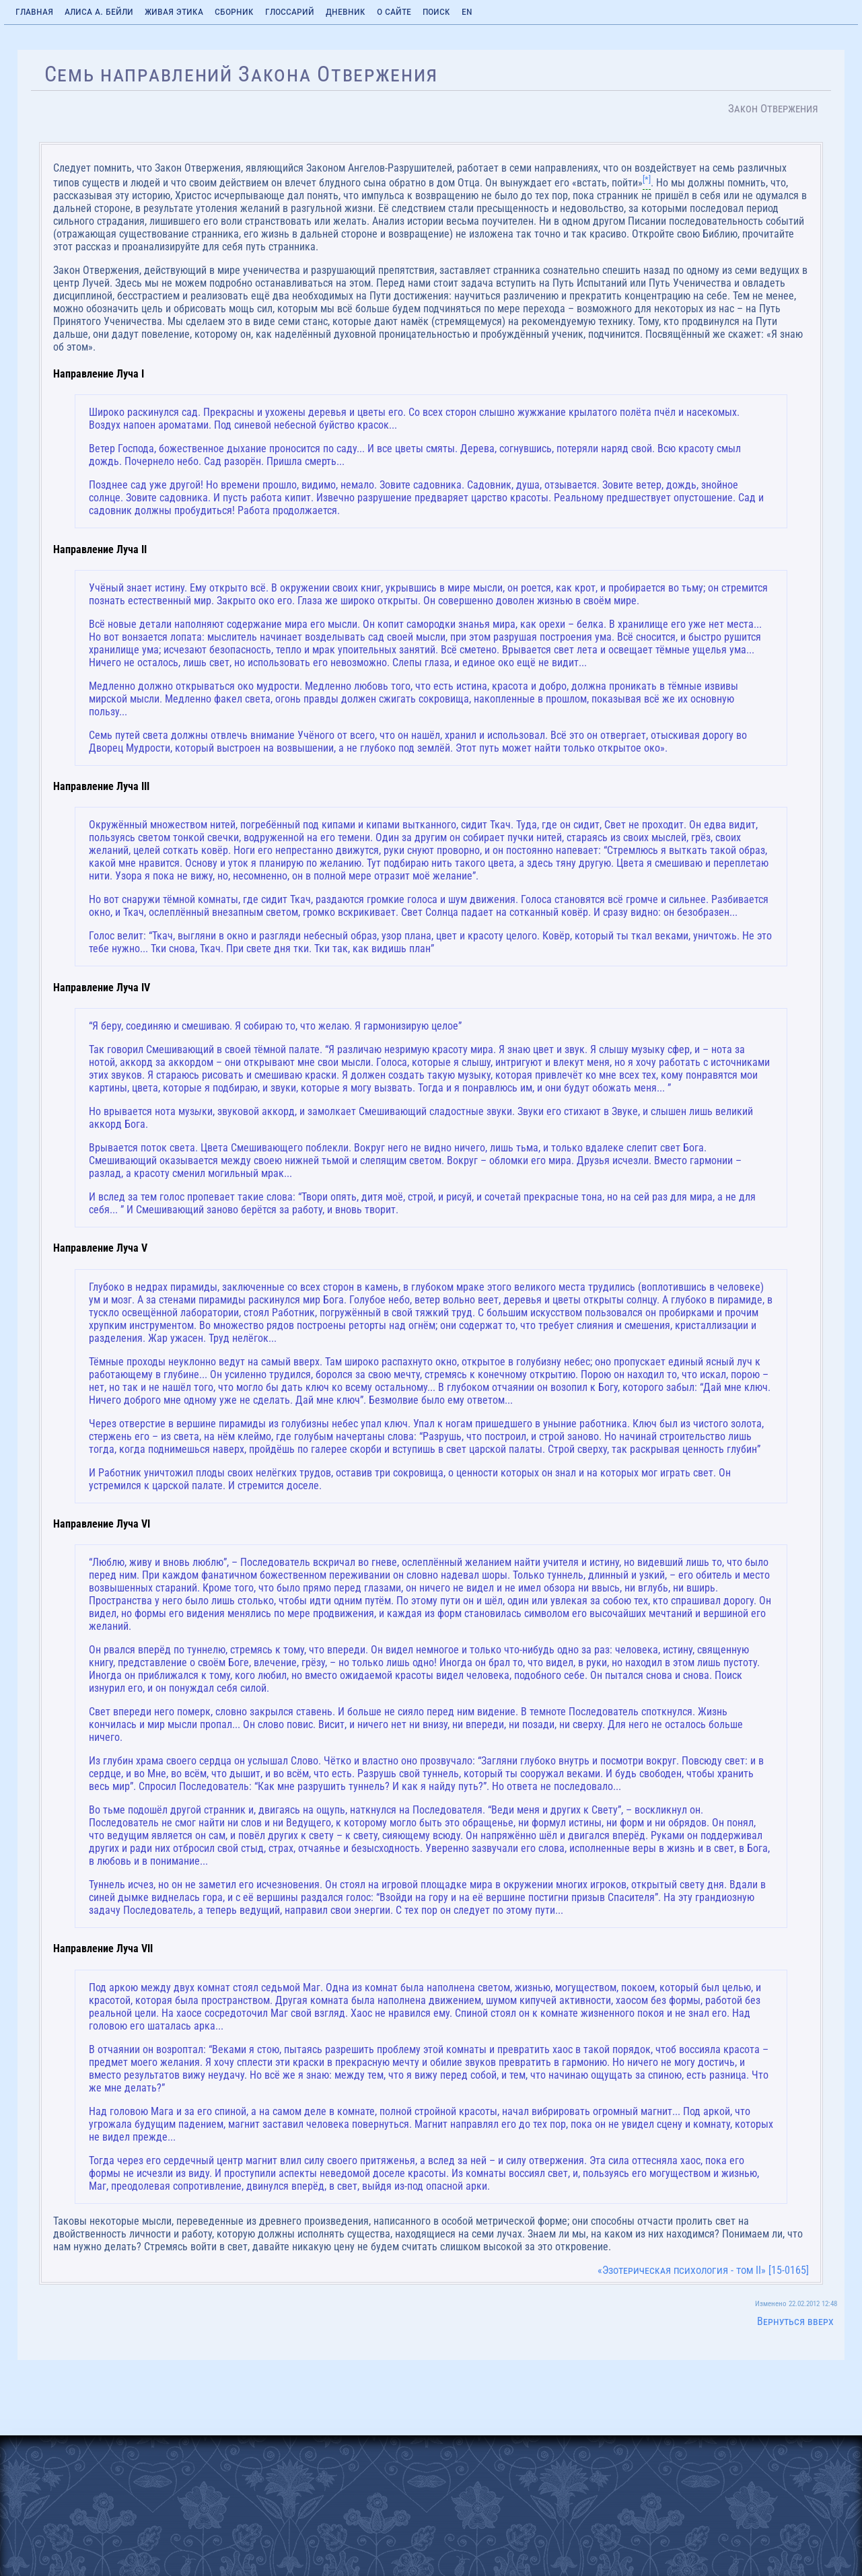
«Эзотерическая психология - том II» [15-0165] (703, 2270)
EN (467, 11)
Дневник (345, 11)
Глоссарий (289, 11)
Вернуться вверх (795, 2321)
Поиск (436, 11)
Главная (34, 11)
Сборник (234, 11)
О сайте (394, 11)
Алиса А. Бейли (99, 11)
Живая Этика (174, 11)
